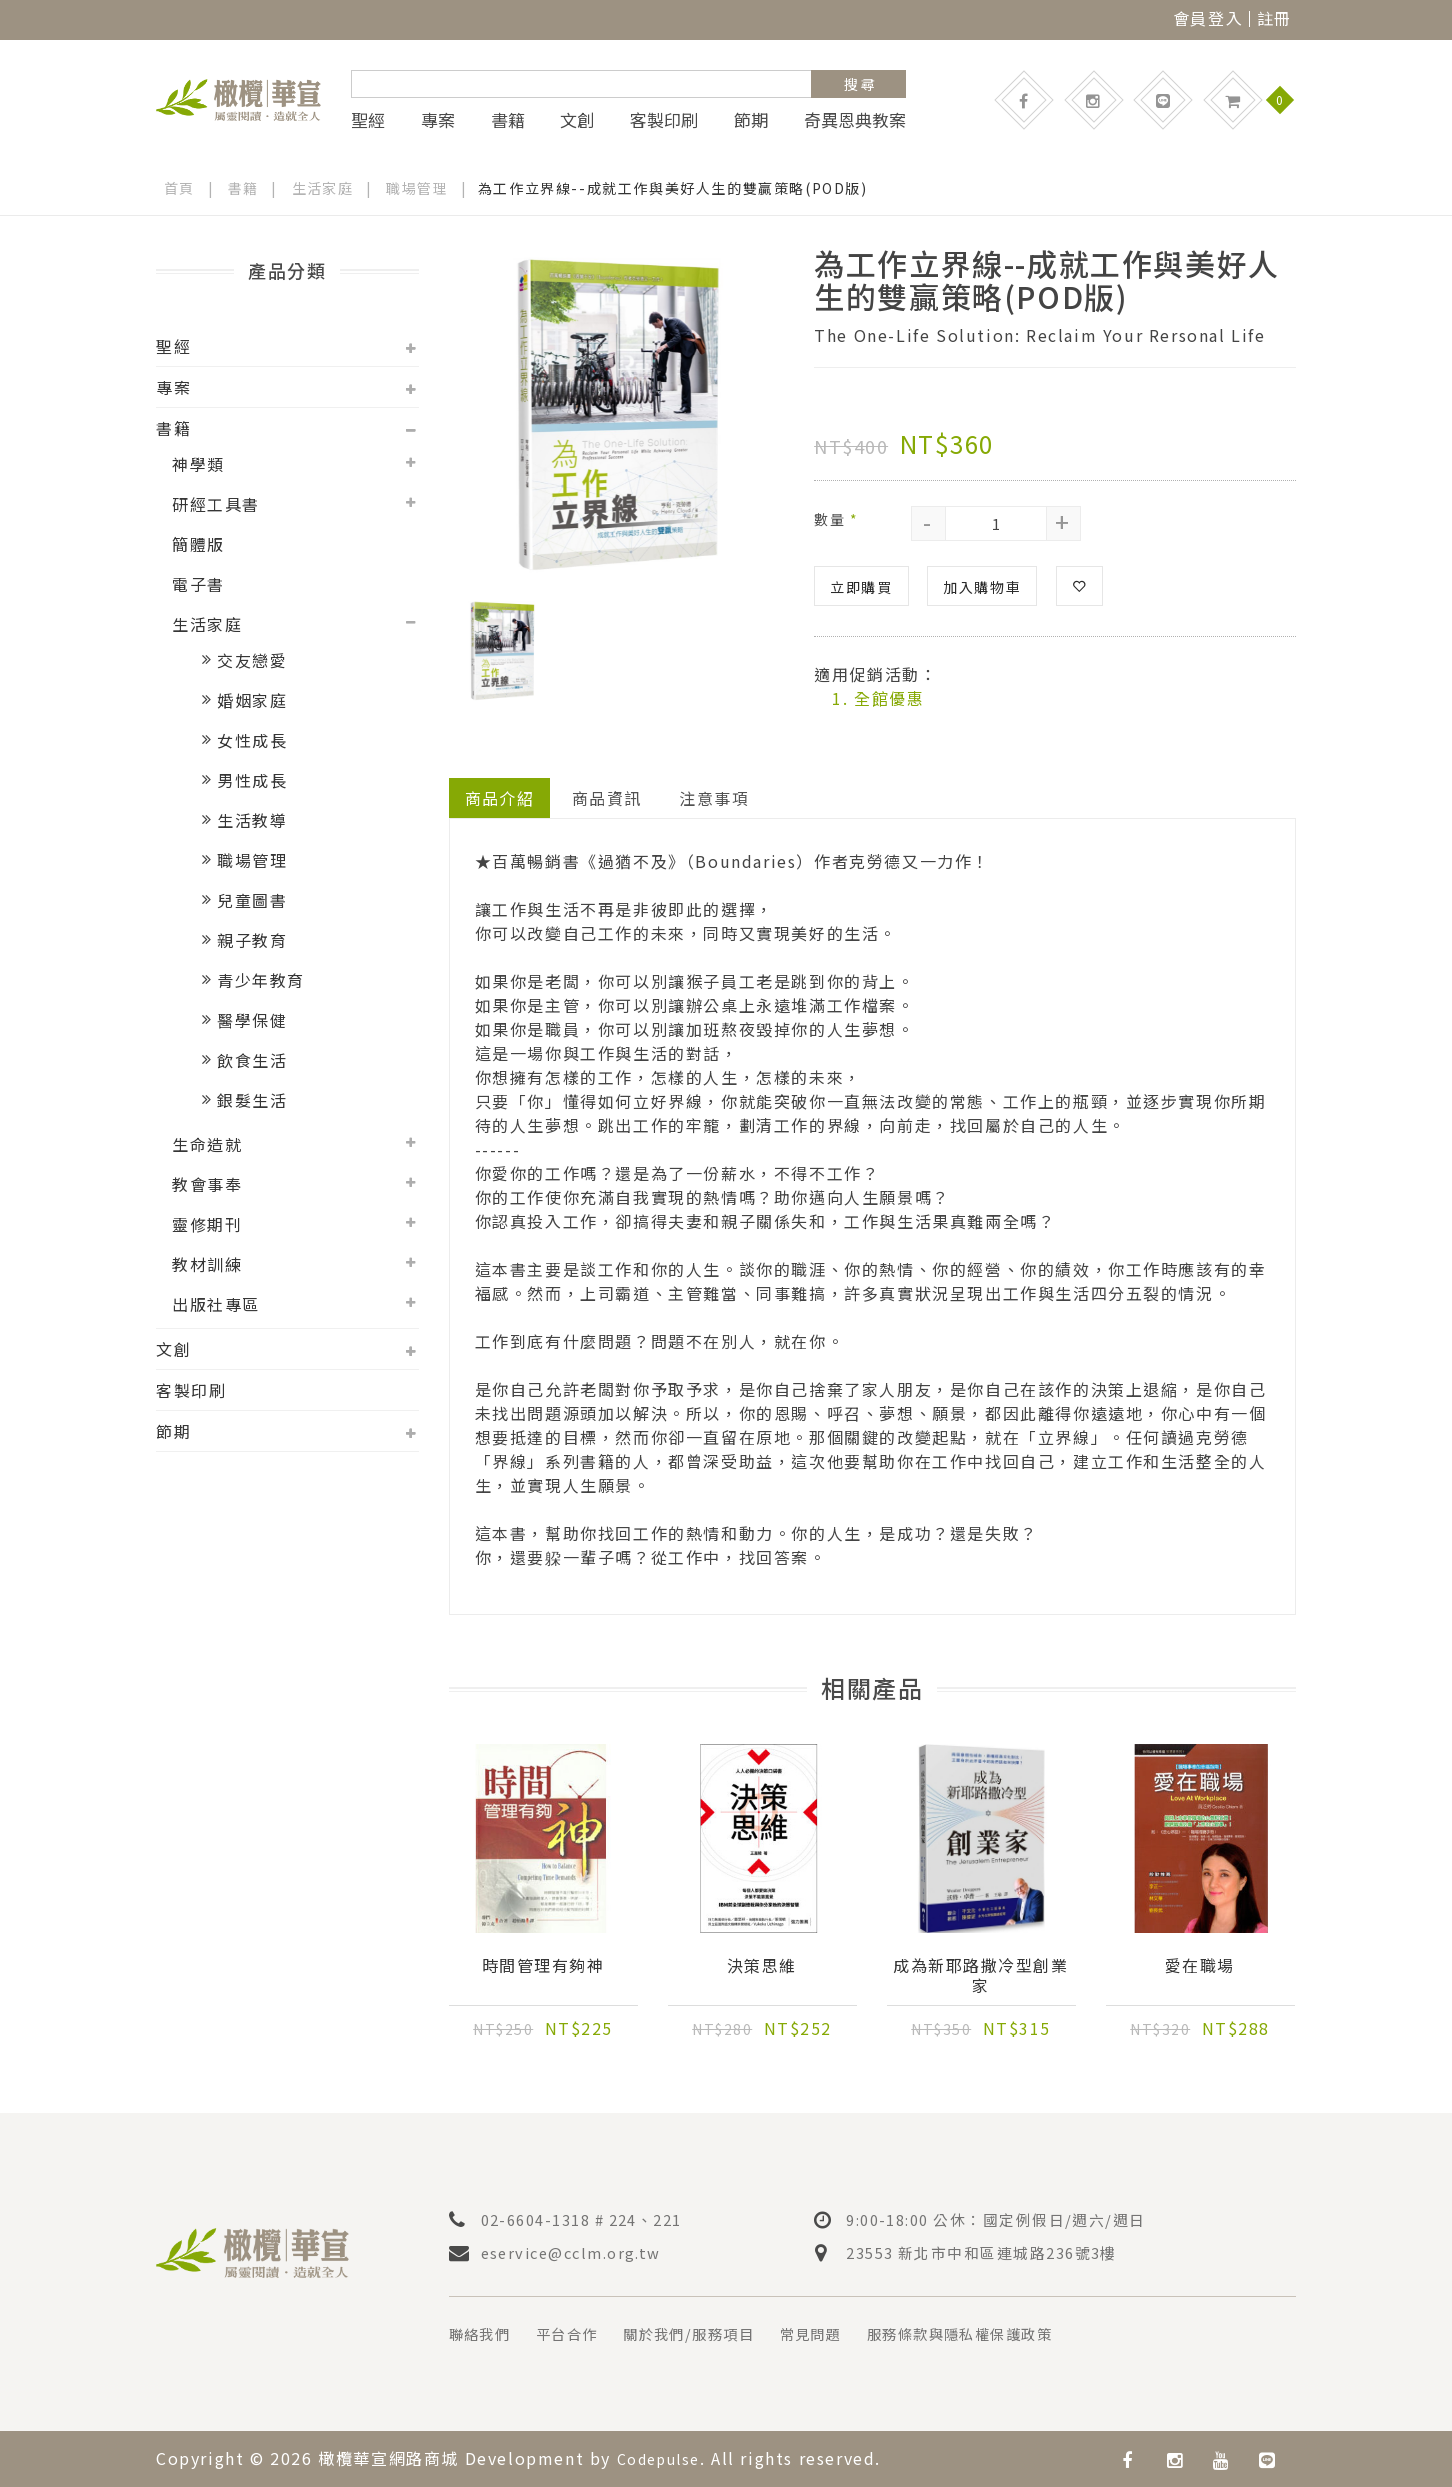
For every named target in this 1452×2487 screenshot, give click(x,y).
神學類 (198, 464)
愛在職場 (1200, 1966)
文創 (577, 120)
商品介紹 (500, 797)
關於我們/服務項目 (715, 2334)
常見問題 (850, 2334)
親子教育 (252, 940)
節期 (751, 120)
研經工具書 (216, 504)
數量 (836, 518)
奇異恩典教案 (855, 120)
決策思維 (762, 1966)
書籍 (508, 120)
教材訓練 (207, 1264)
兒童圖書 (252, 900)
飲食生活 (252, 1060)
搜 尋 (859, 84)
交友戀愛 (252, 660)
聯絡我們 (484, 2334)
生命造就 (207, 1144)
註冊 (1274, 18)
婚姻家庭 (252, 700)
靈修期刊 (207, 1224)
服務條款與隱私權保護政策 (1016, 2334)
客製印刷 (664, 120)
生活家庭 (323, 188)
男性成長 (252, 780)
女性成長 (252, 740)
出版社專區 (216, 1304)
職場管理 (418, 188)
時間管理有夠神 (542, 1966)
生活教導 (252, 820)
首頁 (179, 188)
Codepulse (664, 2458)
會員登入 (1208, 18)
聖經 (368, 120)
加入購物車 (982, 586)
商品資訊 (608, 797)
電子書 (198, 584)
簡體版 (198, 544)
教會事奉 (207, 1184)
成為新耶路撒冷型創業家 (981, 1976)
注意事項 (716, 797)
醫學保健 (252, 1020)
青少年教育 (261, 980)
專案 (438, 120)
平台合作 (580, 2334)
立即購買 (861, 586)
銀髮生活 (252, 1100)
